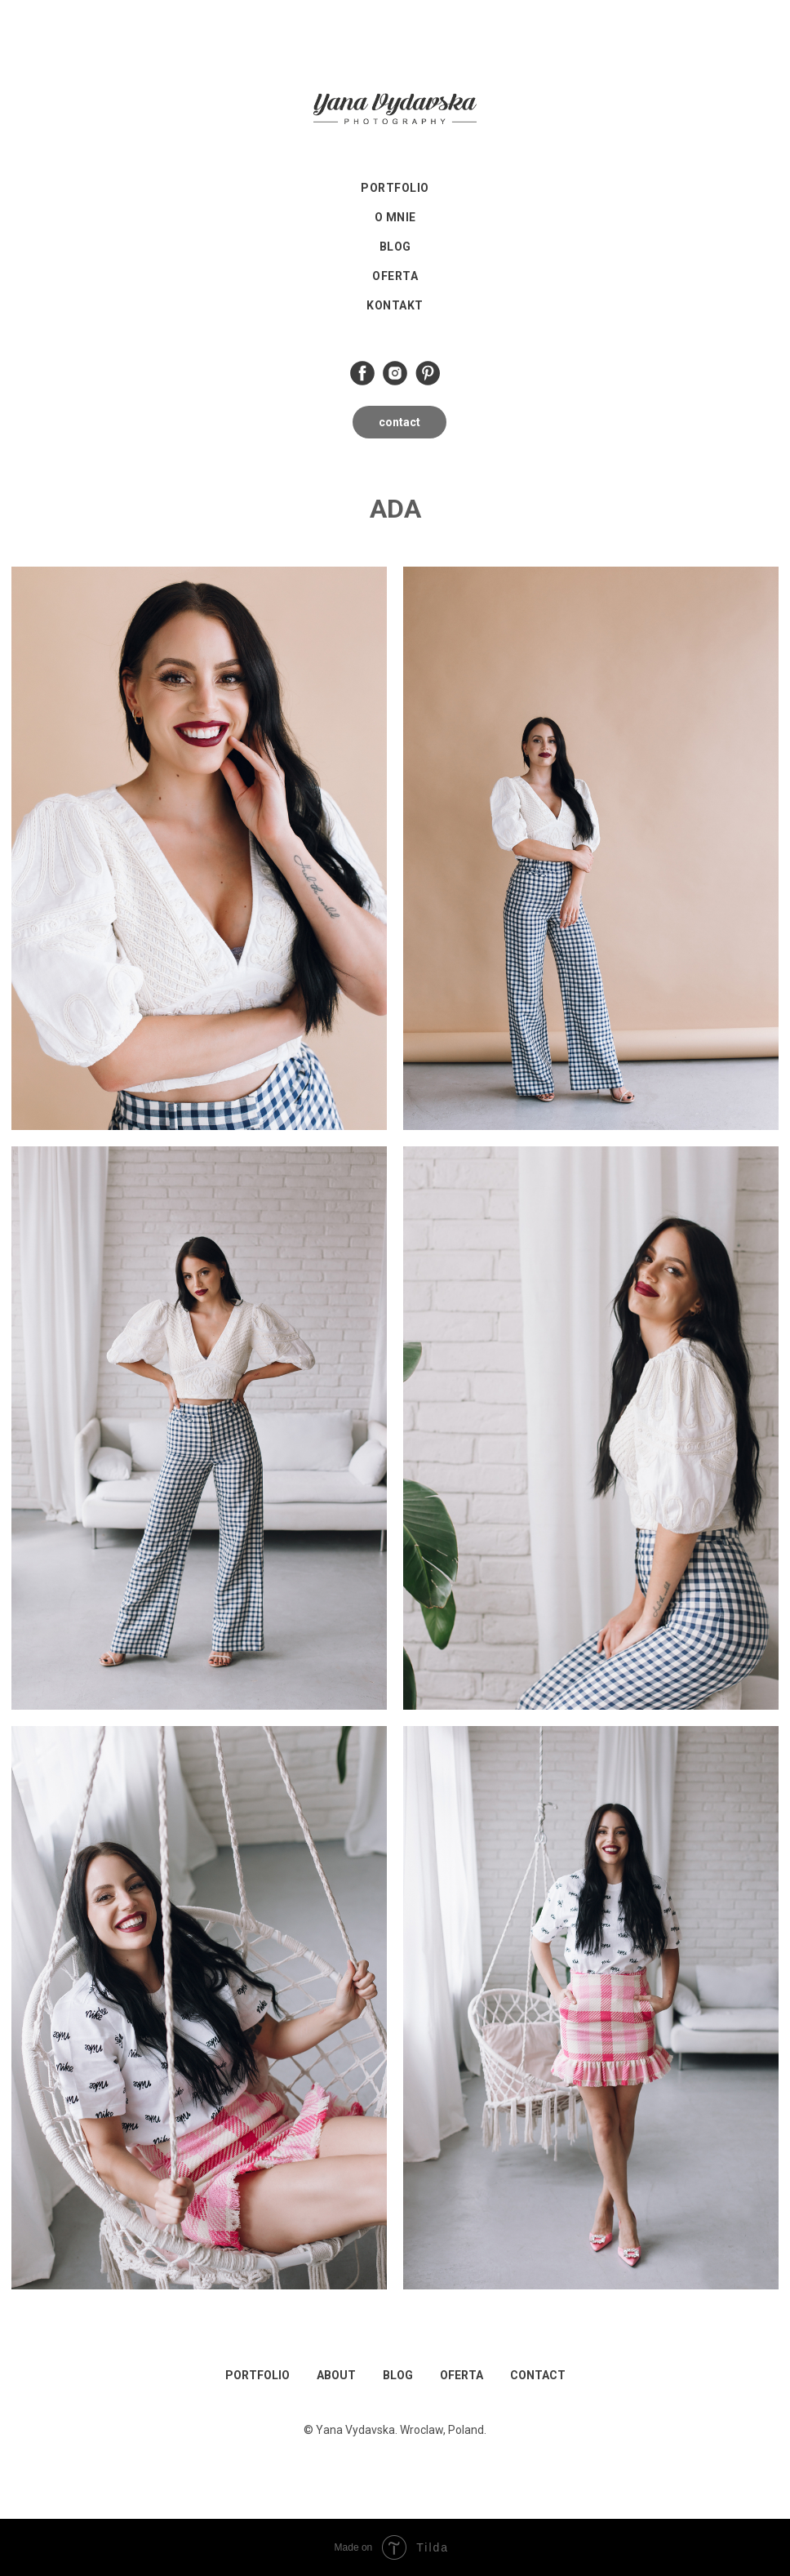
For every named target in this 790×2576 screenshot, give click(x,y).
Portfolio (395, 187)
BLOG (398, 2375)
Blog (395, 246)
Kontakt (395, 305)
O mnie (395, 217)
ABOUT (336, 2375)
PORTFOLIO (257, 2375)
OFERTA (461, 2375)
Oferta (395, 276)
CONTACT (538, 2375)
